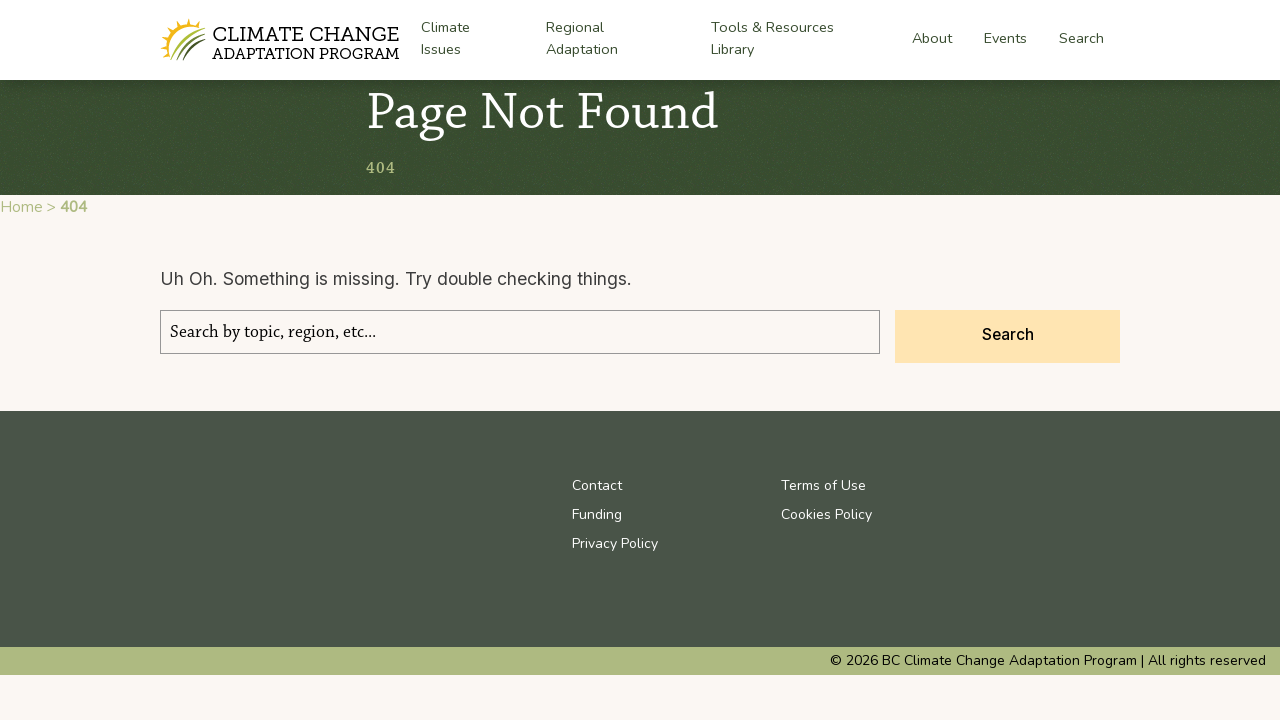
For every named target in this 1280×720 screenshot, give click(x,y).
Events (1005, 38)
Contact (597, 485)
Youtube (1014, 485)
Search (1081, 38)
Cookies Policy (826, 514)
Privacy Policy (615, 543)
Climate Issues (445, 40)
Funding (597, 514)
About (932, 39)
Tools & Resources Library (772, 38)
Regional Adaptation (582, 40)
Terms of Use (823, 485)
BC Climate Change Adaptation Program (282, 40)
